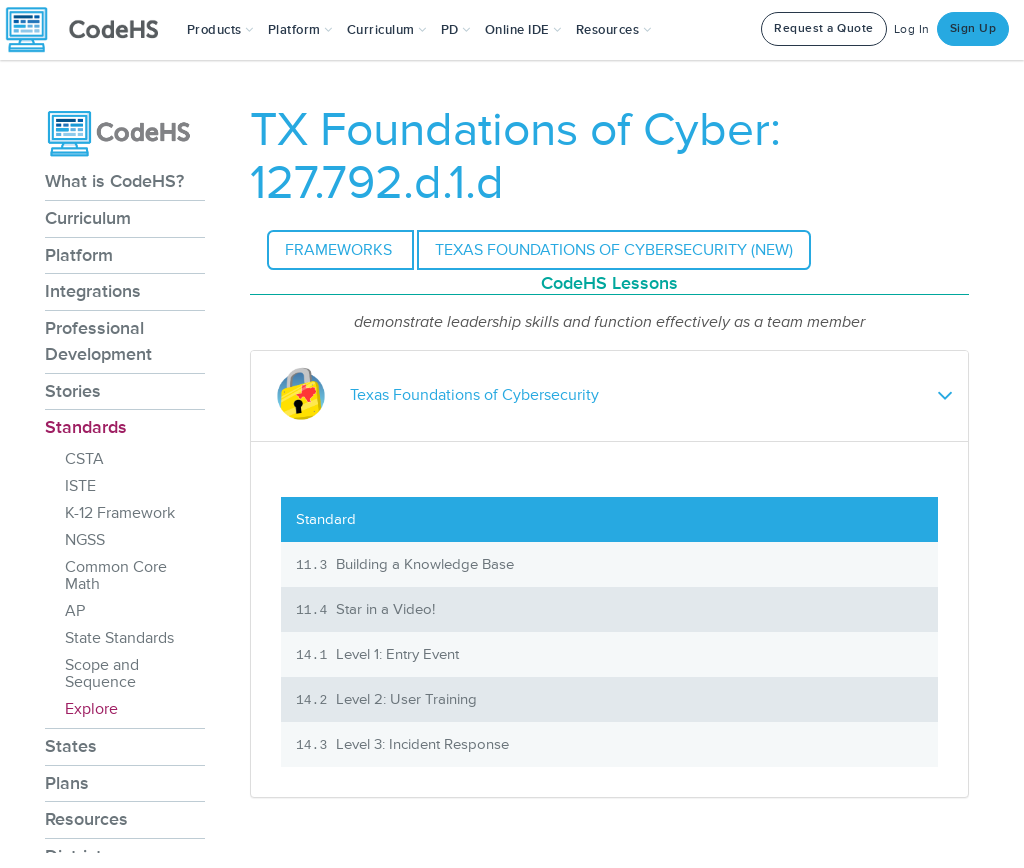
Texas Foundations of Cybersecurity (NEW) (614, 250)
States (71, 746)
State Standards (119, 638)
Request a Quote (824, 28)
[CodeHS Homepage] (90, 30)
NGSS (85, 540)
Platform (79, 255)
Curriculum (88, 218)
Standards (86, 427)
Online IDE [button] (523, 30)
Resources (86, 819)
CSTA (84, 459)
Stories (73, 391)
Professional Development (98, 341)
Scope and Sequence (102, 673)
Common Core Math (116, 575)
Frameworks (340, 250)
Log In (912, 29)
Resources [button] (614, 30)
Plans (67, 783)
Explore (91, 709)
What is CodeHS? (114, 181)
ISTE (80, 486)
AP (75, 611)
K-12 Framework (120, 513)
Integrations (93, 291)
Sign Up (973, 28)
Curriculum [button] (387, 30)
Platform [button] (300, 30)
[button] (220, 30)
